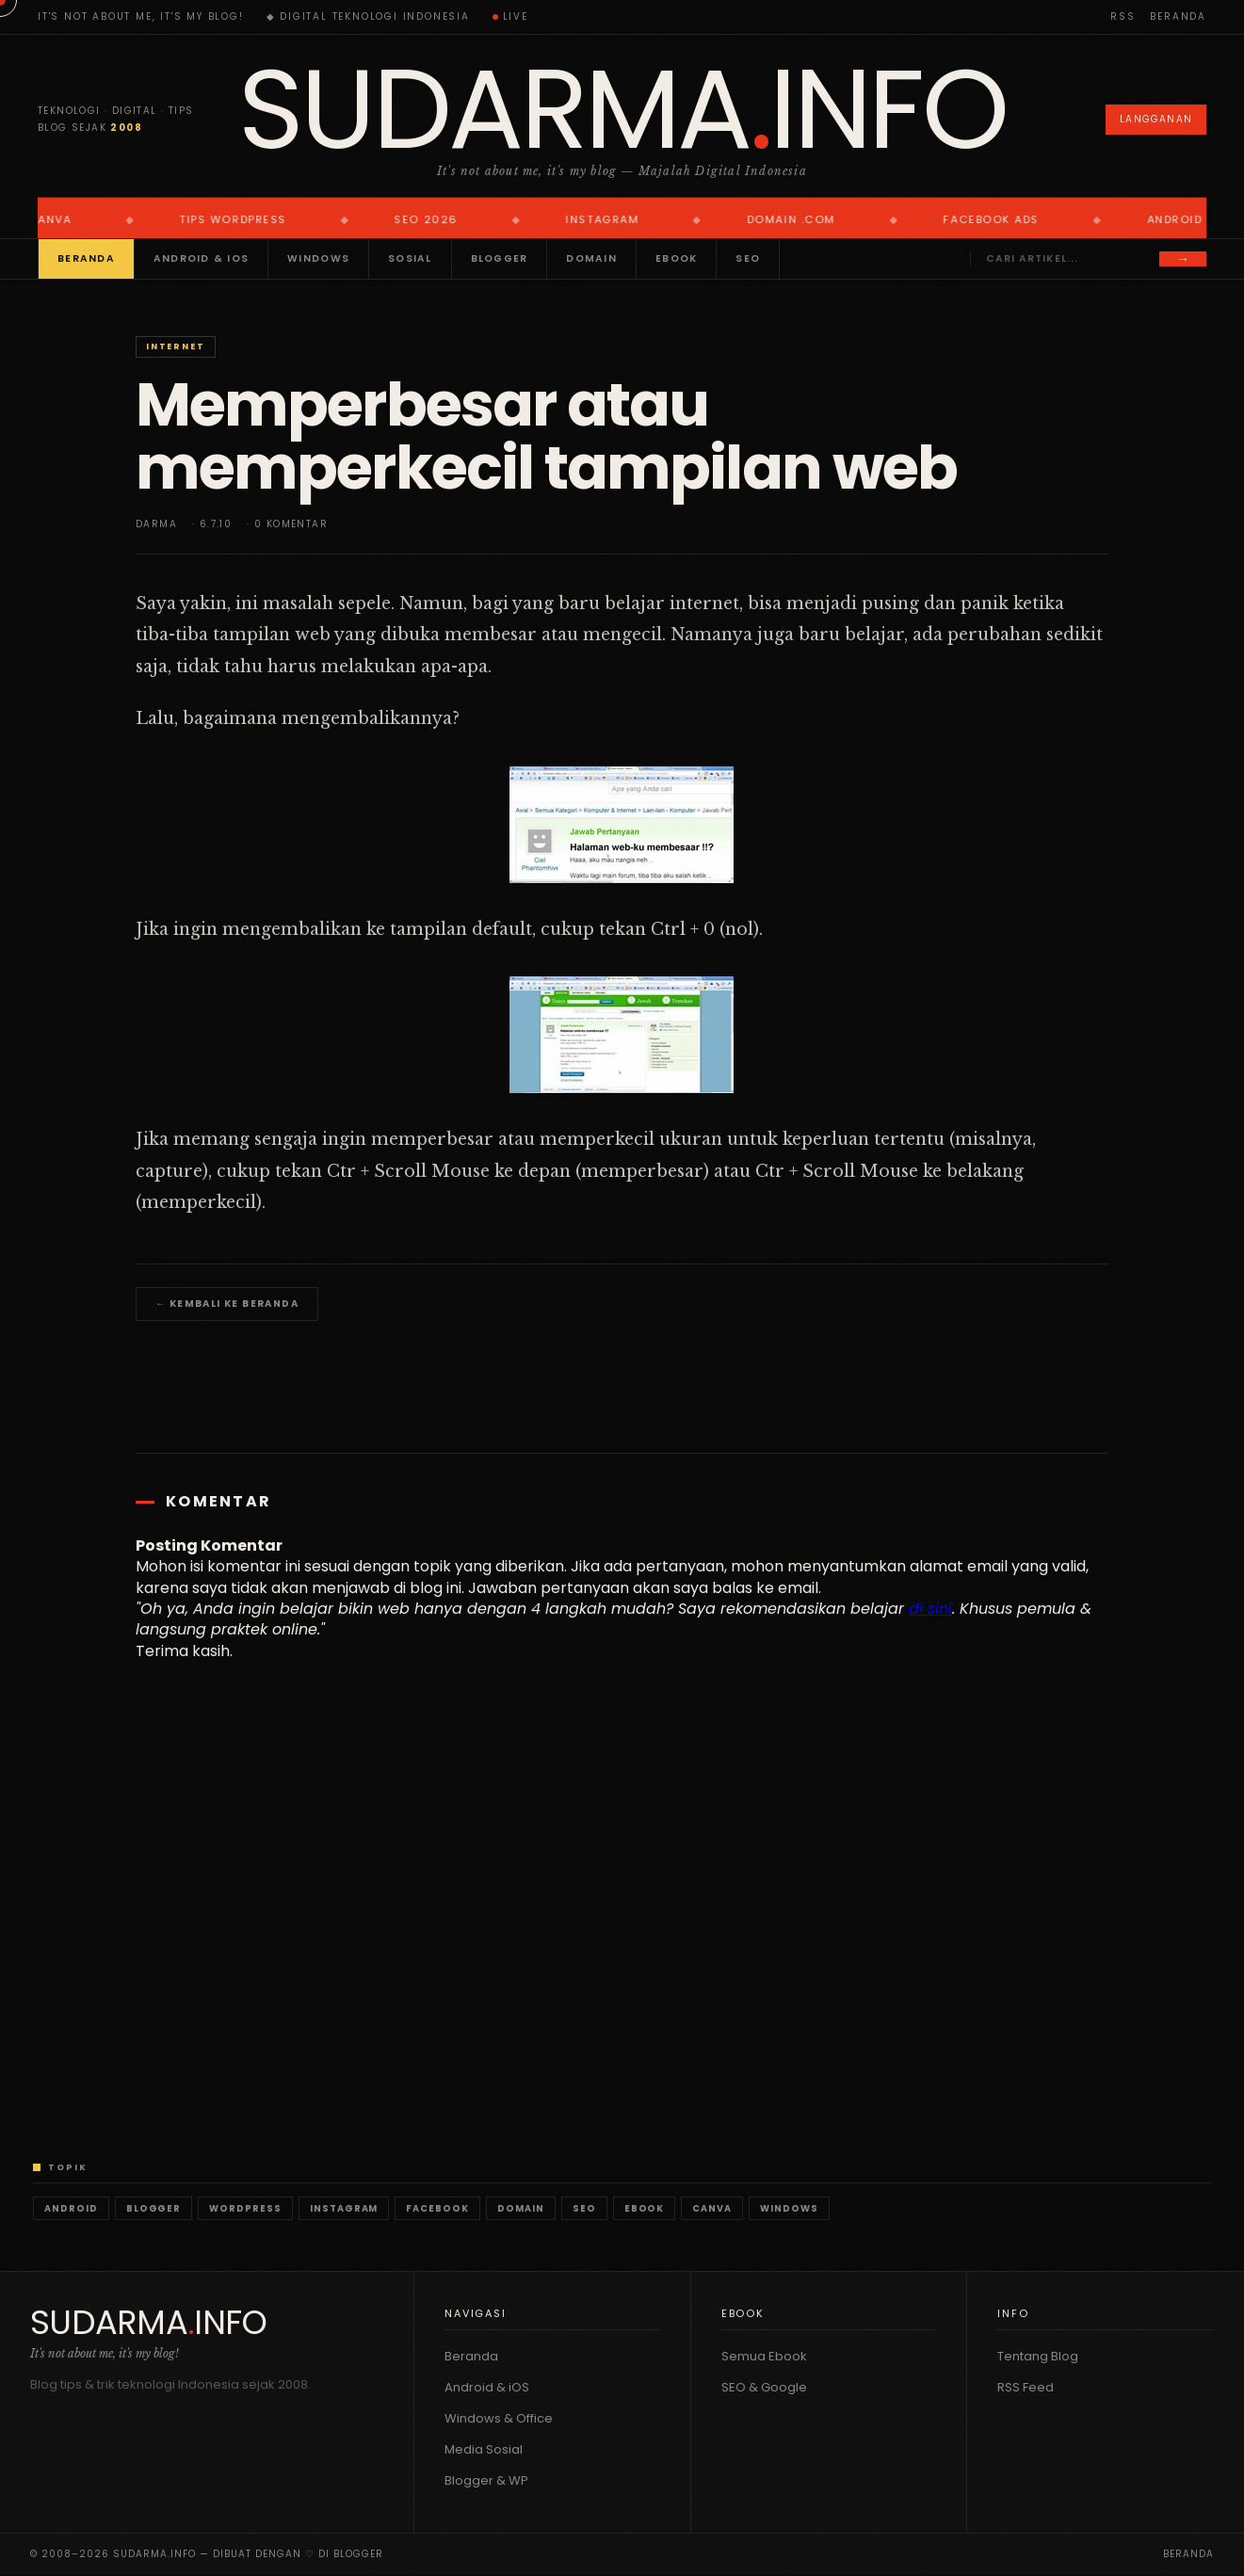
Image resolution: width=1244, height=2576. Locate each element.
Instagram (344, 2208)
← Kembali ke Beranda (227, 1303)
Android (71, 2208)
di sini (930, 1608)
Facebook (437, 2208)
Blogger (499, 258)
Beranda (1178, 16)
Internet (175, 346)
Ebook (676, 258)
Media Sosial (483, 2449)
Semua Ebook (764, 2356)
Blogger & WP (486, 2480)
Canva (712, 2208)
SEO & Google (764, 2387)
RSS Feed (1025, 2387)
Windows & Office (498, 2418)
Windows (318, 258)
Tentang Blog (1037, 2356)
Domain (591, 258)
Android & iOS (201, 258)
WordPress (245, 2208)
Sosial (410, 258)
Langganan (1156, 119)
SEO (747, 258)
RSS (1122, 16)
